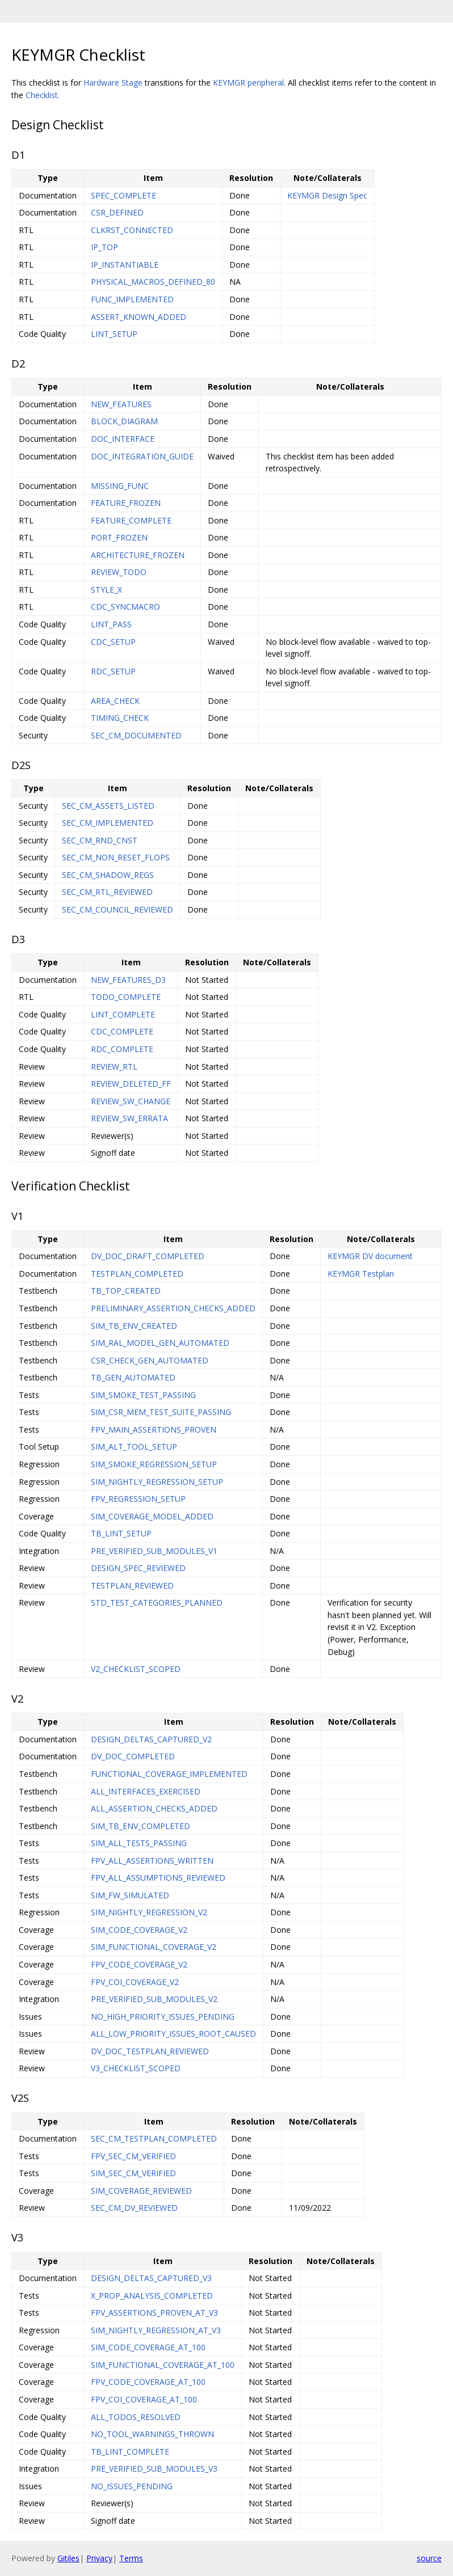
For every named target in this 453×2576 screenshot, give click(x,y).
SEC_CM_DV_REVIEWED (134, 2207)
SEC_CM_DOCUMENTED (136, 735)
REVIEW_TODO (118, 572)
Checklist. (43, 95)
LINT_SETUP (114, 333)
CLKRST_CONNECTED (132, 230)
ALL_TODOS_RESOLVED (136, 2417)
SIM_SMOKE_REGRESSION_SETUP (154, 1464)
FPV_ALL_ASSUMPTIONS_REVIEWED (158, 1877)
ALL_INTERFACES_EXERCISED (145, 1791)
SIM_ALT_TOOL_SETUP (134, 1446)
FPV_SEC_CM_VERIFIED (133, 2156)
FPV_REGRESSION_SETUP (138, 1498)
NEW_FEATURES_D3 (128, 979)
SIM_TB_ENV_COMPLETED (140, 1826)
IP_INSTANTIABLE (124, 264)
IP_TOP (104, 247)
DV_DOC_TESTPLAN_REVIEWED (150, 2051)
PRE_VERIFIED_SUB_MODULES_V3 (154, 2468)
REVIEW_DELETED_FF (131, 1083)
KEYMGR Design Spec (327, 195)
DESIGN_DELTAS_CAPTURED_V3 (151, 2278)
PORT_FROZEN (119, 537)
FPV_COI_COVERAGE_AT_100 (144, 2399)
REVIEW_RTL (114, 1066)
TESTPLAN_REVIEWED (132, 1585)
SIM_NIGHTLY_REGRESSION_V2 (149, 1912)
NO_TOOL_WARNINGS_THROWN (152, 2434)
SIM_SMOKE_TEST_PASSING (143, 1395)
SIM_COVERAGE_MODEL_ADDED (152, 1516)
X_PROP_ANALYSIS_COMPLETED (152, 2295)
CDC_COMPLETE (122, 1031)
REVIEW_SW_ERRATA (129, 1118)
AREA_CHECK (115, 700)
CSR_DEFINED (117, 212)
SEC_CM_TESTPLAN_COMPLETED (154, 2138)
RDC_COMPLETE (122, 1049)
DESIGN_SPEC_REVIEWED (138, 1568)
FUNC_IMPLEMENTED (132, 299)
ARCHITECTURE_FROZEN (137, 555)
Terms (131, 2558)
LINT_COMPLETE (123, 1014)
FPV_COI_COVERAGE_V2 (135, 1982)
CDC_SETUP (113, 641)
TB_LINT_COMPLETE (130, 2451)
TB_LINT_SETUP (121, 1533)
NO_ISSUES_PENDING (132, 2486)
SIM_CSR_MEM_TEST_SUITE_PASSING (161, 1412)
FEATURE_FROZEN (126, 502)
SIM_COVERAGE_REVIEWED (141, 2190)
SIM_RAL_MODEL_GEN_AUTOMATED (160, 1342)
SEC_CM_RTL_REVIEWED (107, 891)
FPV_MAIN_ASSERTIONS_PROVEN (153, 1429)
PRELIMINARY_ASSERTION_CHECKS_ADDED (173, 1308)
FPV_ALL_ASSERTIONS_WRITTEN (152, 1860)
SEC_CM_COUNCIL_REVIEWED (117, 909)
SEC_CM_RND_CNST (99, 840)
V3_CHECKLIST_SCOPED (136, 2068)
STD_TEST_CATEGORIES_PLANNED (157, 1602)
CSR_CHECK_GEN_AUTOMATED (149, 1360)
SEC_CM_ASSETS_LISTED (108, 805)
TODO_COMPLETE (126, 996)
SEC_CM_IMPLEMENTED (107, 822)
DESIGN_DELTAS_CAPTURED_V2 (151, 1739)
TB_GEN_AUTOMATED (133, 1377)
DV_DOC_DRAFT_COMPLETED (147, 1256)
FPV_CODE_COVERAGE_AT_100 (148, 2381)
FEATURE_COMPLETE (131, 520)
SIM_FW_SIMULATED (130, 1895)
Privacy (99, 2558)
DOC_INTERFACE (122, 438)
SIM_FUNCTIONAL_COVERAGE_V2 (153, 1946)
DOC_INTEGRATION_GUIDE (142, 456)
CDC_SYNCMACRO (125, 606)
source (429, 2558)
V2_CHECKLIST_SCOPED (136, 1668)
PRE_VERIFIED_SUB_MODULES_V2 (154, 1999)
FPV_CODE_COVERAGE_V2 (139, 1964)
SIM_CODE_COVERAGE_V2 (139, 1929)
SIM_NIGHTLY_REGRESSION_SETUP (157, 1481)
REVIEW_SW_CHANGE (130, 1101)
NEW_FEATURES (121, 404)
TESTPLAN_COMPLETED (137, 1273)
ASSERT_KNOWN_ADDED (138, 316)
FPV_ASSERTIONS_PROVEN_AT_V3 (154, 2312)
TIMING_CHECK (120, 717)
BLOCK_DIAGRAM (124, 421)
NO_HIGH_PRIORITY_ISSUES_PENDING (162, 2016)
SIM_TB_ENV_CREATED (134, 1325)
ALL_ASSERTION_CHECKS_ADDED (154, 1808)
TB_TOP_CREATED (126, 1290)
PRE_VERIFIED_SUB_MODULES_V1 (154, 1550)
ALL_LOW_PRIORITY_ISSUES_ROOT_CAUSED (173, 2033)
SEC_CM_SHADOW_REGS (108, 874)
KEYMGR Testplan (361, 1273)
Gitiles (68, 2558)
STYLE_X (106, 589)
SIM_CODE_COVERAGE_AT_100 (148, 2347)
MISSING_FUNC (120, 485)
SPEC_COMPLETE (123, 195)
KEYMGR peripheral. (249, 82)
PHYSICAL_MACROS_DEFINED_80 (153, 281)
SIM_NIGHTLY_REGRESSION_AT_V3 (156, 2330)
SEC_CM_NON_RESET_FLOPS (116, 857)
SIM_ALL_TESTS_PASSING (139, 1843)
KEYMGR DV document (370, 1256)
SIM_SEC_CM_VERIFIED (133, 2173)
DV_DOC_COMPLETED (133, 1756)
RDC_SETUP (113, 671)
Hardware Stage (112, 82)
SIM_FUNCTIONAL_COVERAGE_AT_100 (162, 2364)
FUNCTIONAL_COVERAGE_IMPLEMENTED (169, 1773)
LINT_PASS (111, 624)
